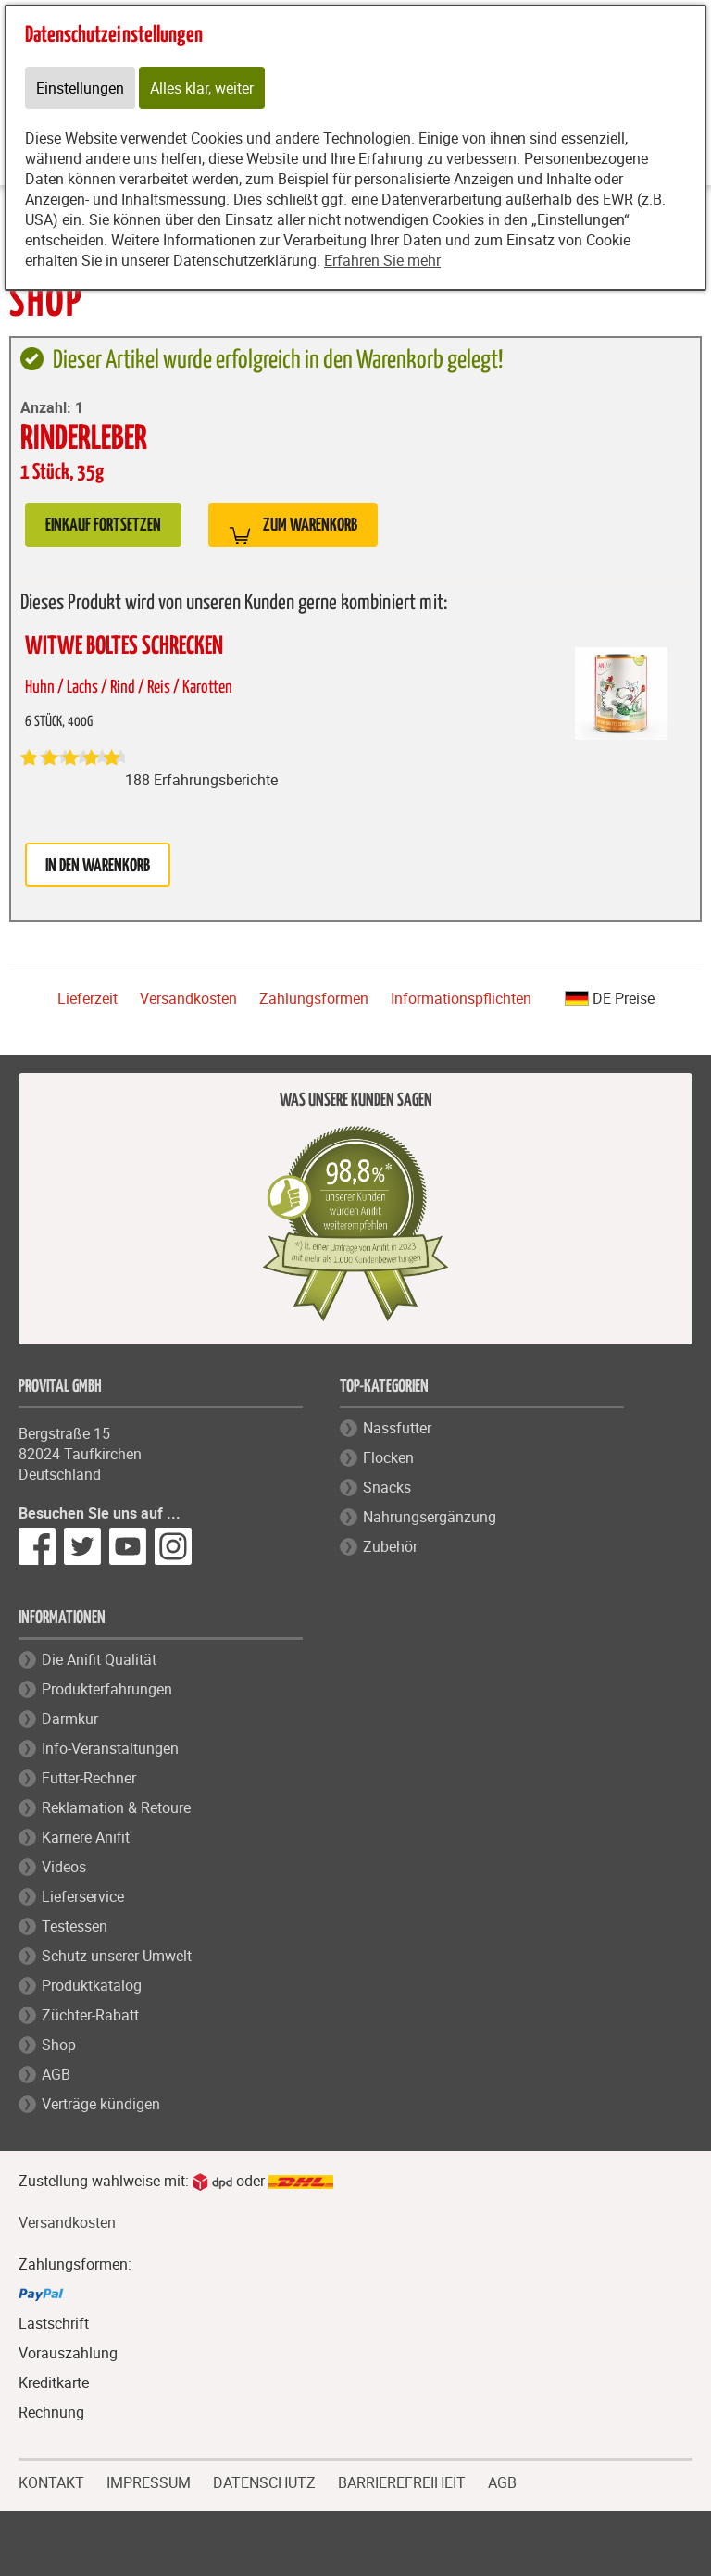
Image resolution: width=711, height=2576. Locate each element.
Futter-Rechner (89, 1778)
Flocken (388, 1457)
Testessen (74, 1926)
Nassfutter (397, 1428)
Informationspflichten (461, 998)
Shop (59, 2044)
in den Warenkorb (97, 866)
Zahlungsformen (313, 998)
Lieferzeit (87, 998)
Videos (64, 1867)
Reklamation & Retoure (116, 1807)
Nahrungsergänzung (429, 1517)
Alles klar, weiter (202, 88)
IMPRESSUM (148, 2480)
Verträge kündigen (101, 2104)
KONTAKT (51, 2480)
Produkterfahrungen (107, 1689)
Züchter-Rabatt (90, 2015)
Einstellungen (80, 88)
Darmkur (70, 1718)
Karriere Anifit (86, 1837)
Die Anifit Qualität (99, 1659)
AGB (56, 2074)
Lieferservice (83, 1896)
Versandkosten (188, 998)
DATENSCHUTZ (264, 2480)
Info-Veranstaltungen (110, 1748)
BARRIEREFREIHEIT (402, 2480)
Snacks (387, 1487)
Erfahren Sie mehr (382, 260)
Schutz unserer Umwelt (117, 1955)
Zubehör (390, 1546)
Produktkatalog (92, 1985)
